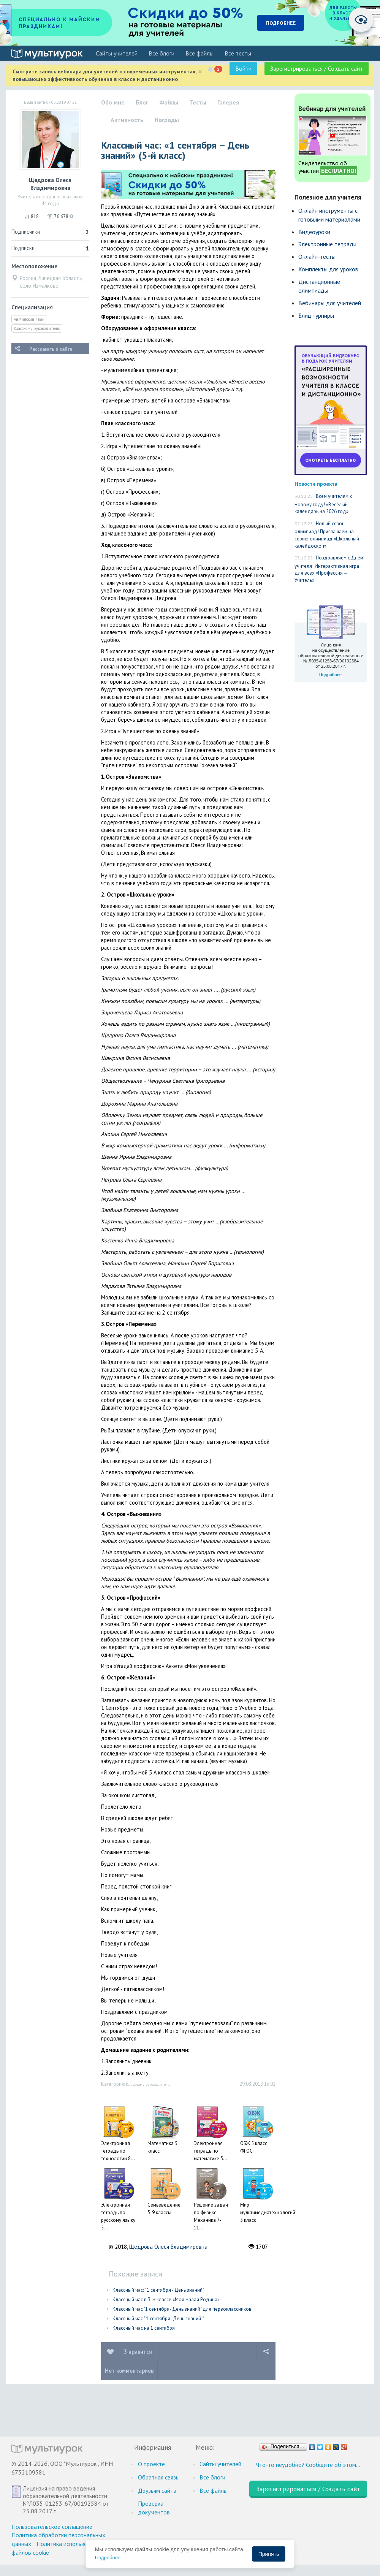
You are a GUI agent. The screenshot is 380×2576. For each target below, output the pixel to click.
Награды (167, 120)
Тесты (197, 102)
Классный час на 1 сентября (143, 2328)
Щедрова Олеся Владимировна (168, 2246)
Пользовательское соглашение (51, 2526)
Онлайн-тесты (317, 256)
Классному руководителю (37, 328)
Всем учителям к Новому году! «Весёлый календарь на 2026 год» (323, 504)
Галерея (228, 102)
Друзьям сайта (157, 2490)
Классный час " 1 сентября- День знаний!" (158, 2318)
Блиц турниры (316, 315)
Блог (142, 102)
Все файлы (199, 53)
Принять (268, 2554)
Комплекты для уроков (328, 269)
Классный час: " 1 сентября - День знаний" (158, 2290)
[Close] (200, 72)
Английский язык (29, 319)
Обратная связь (158, 2477)
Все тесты (238, 53)
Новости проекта (315, 483)
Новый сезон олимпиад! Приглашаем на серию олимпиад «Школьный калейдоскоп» (326, 534)
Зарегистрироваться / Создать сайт (316, 68)
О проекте (151, 2464)
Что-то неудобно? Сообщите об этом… (308, 2464)
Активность (127, 120)
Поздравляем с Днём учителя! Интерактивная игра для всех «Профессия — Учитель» (328, 568)
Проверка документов (154, 2508)
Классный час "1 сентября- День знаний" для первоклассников (182, 2309)
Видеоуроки (314, 232)
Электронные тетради (327, 244)
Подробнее (107, 2557)
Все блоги (161, 53)
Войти (243, 68)
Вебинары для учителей (329, 303)
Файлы (168, 102)
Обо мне (113, 102)
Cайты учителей (117, 53)
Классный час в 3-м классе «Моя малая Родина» (166, 2299)
